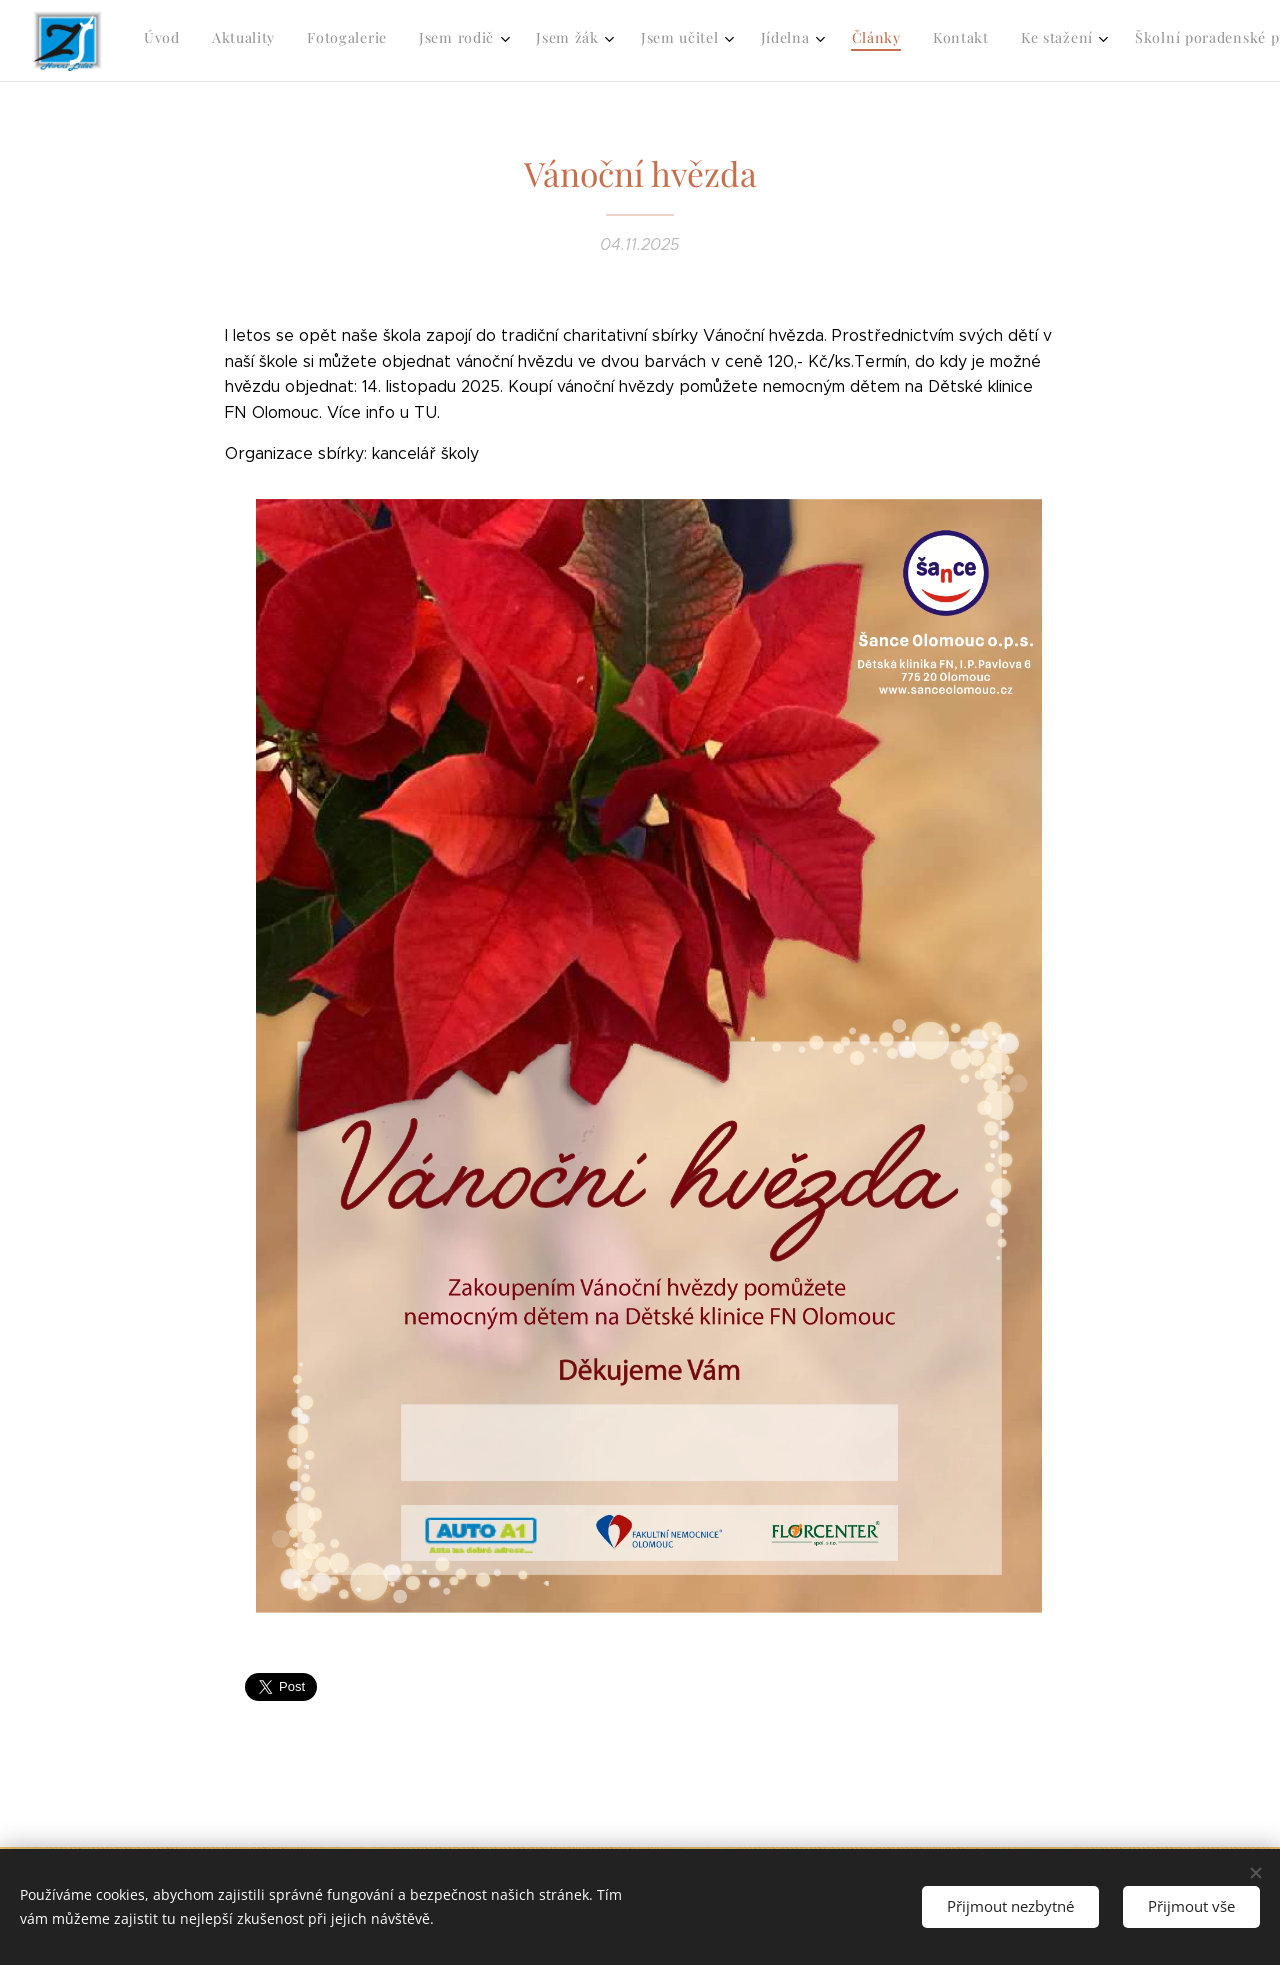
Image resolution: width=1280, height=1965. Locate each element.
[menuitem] (673, 41)
